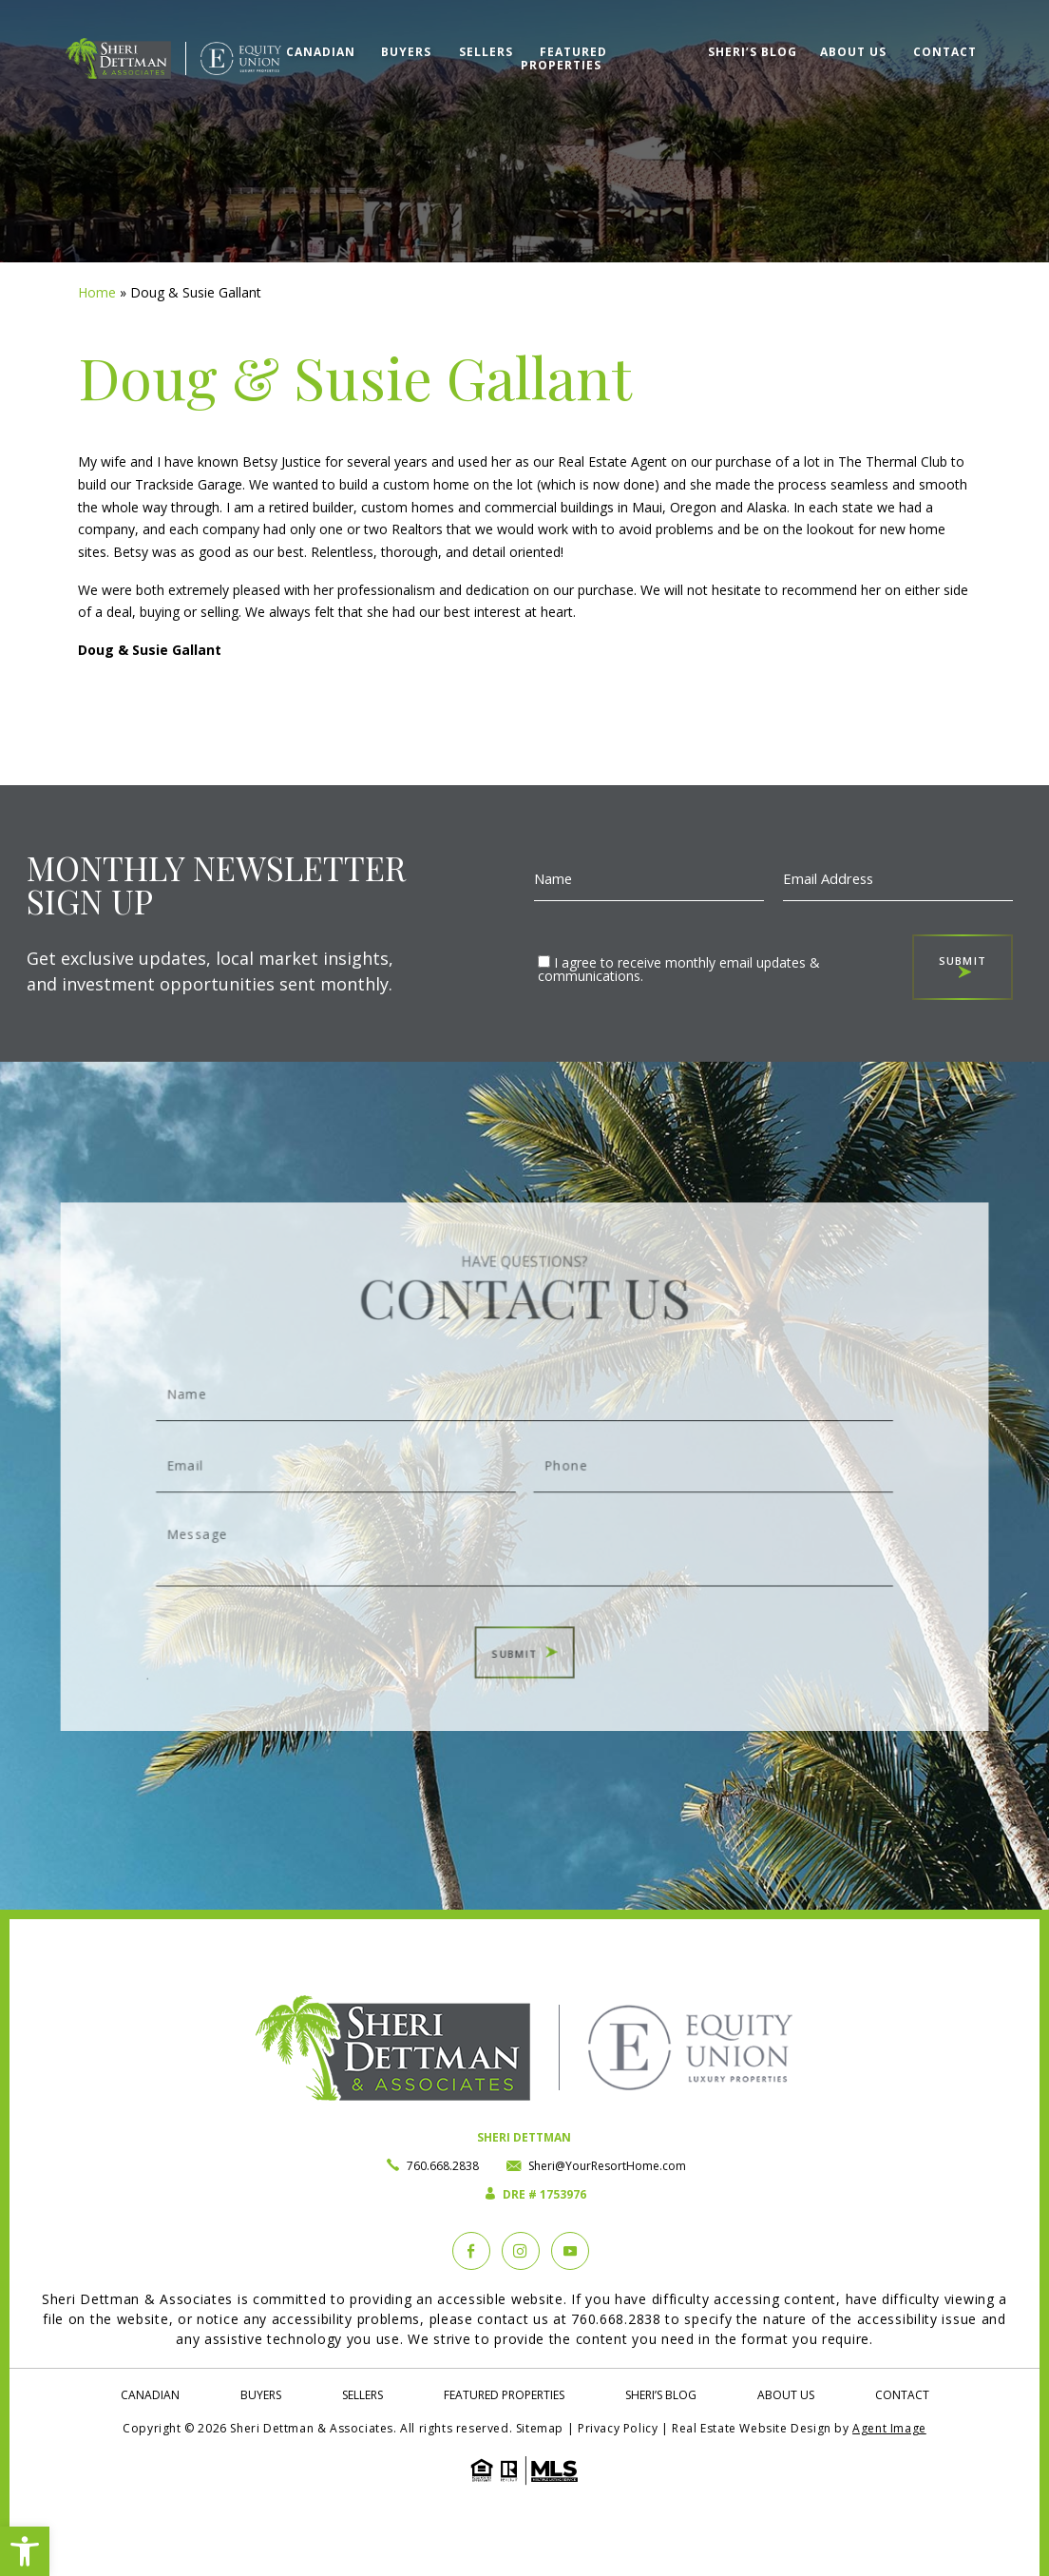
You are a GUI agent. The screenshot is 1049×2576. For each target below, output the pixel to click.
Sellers (486, 52)
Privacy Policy (618, 2428)
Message (524, 1528)
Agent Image (889, 2428)
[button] (24, 2551)
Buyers (406, 52)
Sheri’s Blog (752, 52)
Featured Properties (564, 58)
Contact (945, 52)
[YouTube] (570, 2251)
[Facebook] (471, 2251)
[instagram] (521, 2251)
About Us (853, 52)
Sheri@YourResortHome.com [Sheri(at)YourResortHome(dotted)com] (607, 2166)
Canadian (320, 52)
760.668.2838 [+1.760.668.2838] (443, 2166)
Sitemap (539, 2428)
